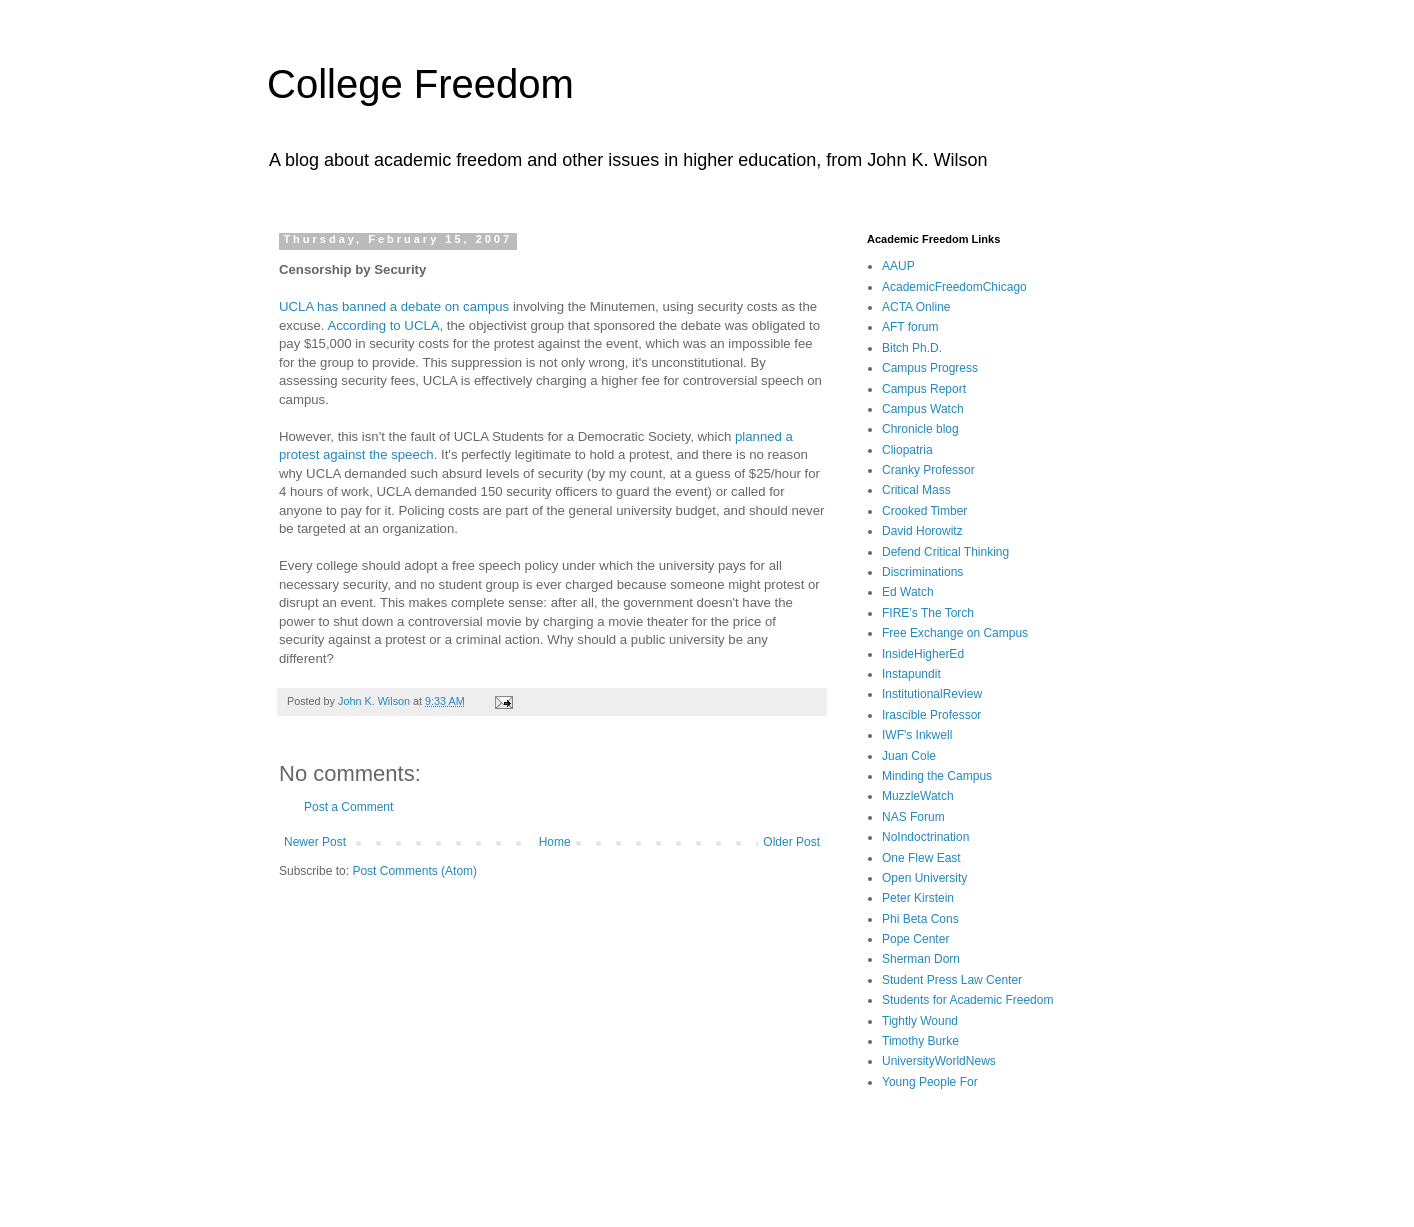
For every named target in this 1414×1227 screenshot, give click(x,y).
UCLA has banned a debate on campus (394, 306)
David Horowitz (922, 531)
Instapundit (911, 674)
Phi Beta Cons (920, 919)
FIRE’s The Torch (928, 613)
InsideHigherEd (923, 654)
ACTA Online (916, 307)
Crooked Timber (924, 511)
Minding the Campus (937, 776)
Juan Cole (909, 756)
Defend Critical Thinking (945, 552)
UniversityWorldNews (939, 1061)
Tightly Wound (920, 1021)
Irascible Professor (931, 715)
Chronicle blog (920, 429)
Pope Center (915, 939)
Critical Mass (916, 490)
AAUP (898, 266)
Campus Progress (930, 368)
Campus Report (924, 389)
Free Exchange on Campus (955, 633)
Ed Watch (908, 592)
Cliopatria (907, 450)
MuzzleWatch (918, 796)
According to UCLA (383, 325)
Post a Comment (348, 807)
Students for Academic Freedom (967, 1000)
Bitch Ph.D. (912, 348)
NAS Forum (913, 817)
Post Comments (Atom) (414, 871)
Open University (924, 878)
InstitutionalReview (932, 694)
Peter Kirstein (918, 898)
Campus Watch (923, 409)
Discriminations (922, 572)
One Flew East (921, 858)
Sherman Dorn (921, 959)
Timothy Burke (920, 1041)
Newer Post (315, 842)
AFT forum (910, 327)
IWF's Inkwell (917, 735)
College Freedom (420, 84)
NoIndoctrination (925, 837)
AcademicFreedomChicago (954, 287)
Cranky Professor (928, 470)
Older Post (791, 842)
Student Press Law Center (952, 980)
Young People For (930, 1082)
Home (555, 842)
